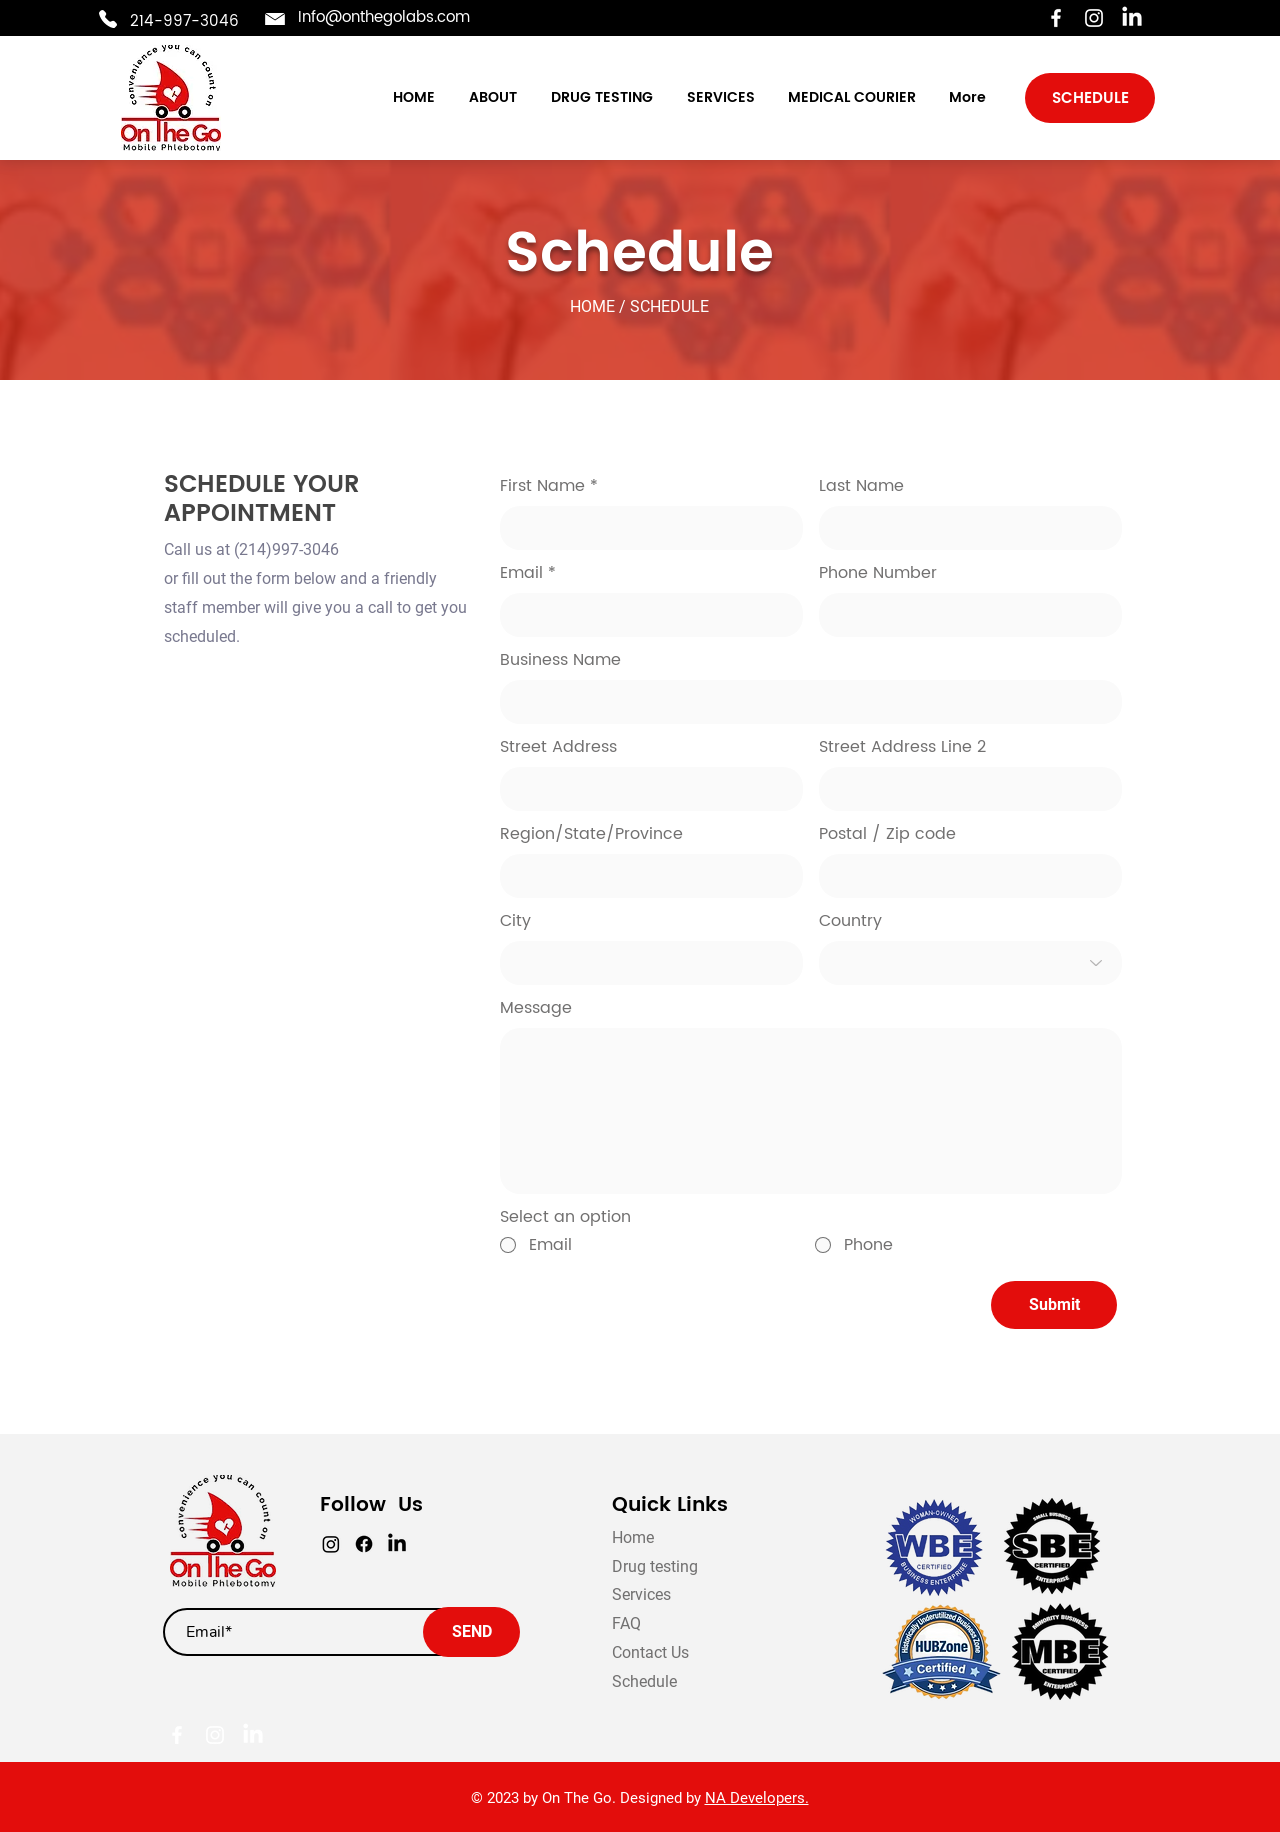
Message (536, 1008)
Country (850, 921)
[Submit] (1054, 1305)
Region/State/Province (591, 834)
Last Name (861, 486)
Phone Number (878, 573)
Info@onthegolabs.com (384, 17)
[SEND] (471, 1632)
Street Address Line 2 (902, 747)
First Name (542, 486)
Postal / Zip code (887, 834)
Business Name (560, 660)
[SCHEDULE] (1090, 98)
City (515, 921)
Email (521, 573)
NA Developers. (757, 1798)
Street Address (558, 747)
